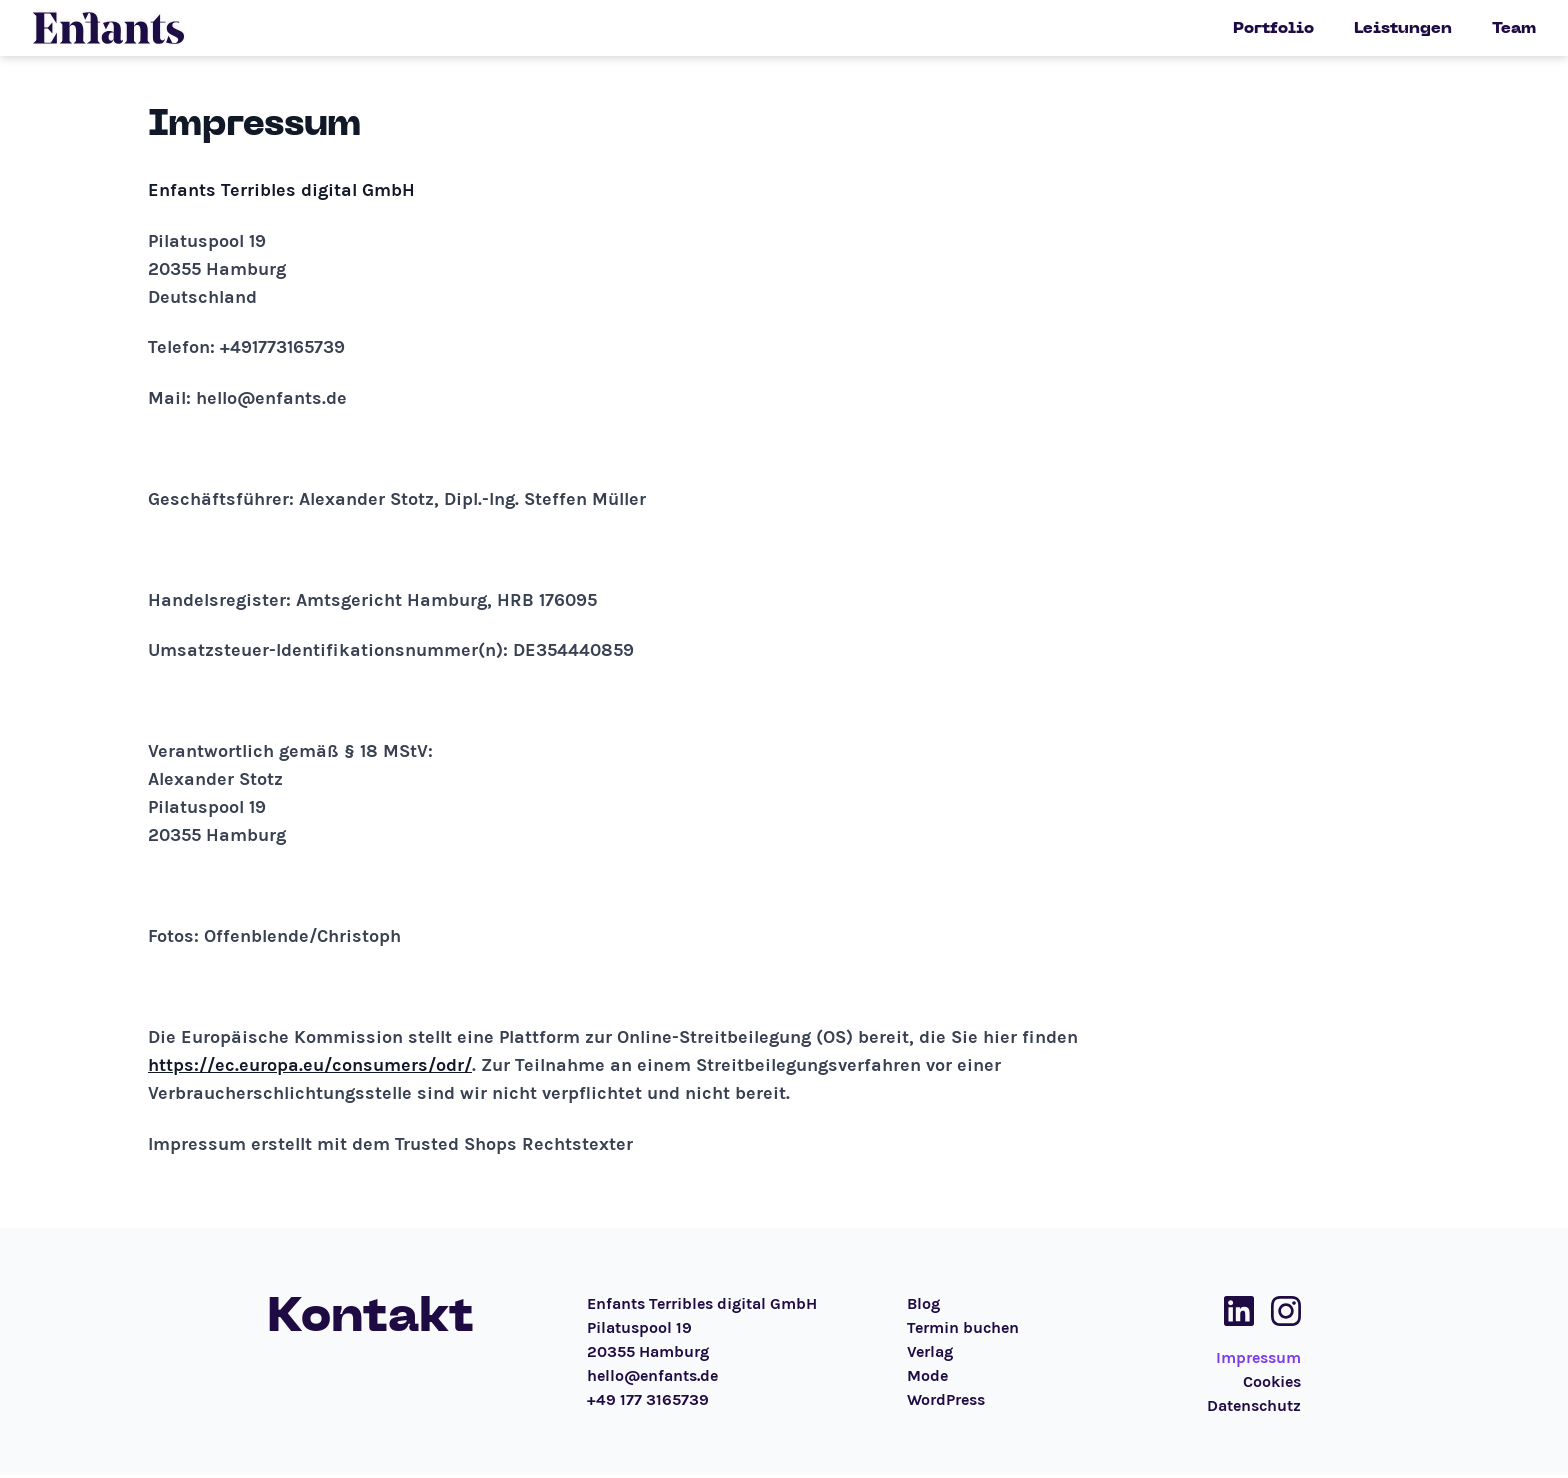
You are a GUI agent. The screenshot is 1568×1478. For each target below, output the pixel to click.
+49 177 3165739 (648, 1399)
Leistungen (1403, 28)
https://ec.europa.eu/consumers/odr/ (310, 1065)
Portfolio (1273, 28)
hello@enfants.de (652, 1375)
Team (1514, 28)
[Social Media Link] (1233, 1311)
